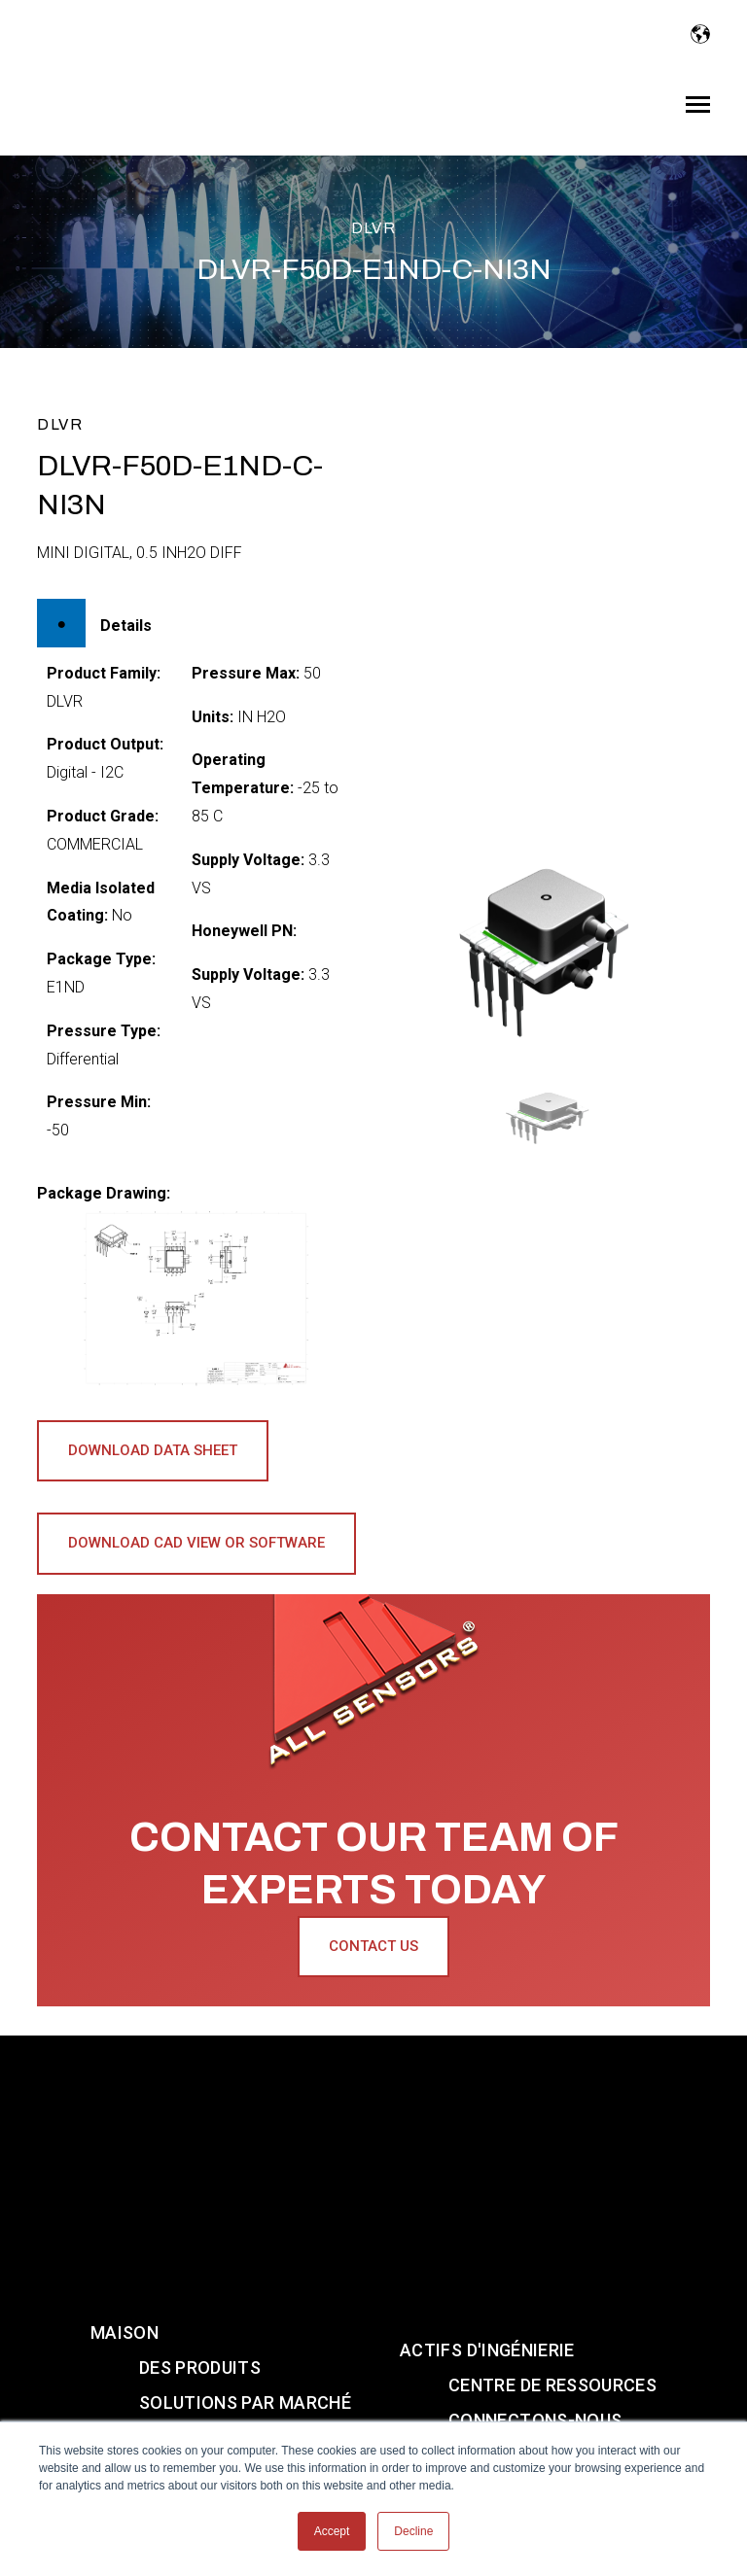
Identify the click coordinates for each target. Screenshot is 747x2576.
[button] (550, 1117)
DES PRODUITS (200, 2256)
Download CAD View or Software (196, 1542)
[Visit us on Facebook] (469, 2401)
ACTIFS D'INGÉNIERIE (487, 2239)
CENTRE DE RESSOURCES (552, 2274)
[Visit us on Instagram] (346, 2401)
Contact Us (373, 1946)
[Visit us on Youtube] (282, 2401)
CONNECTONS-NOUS (535, 2309)
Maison (124, 2221)
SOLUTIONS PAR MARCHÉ (245, 2291)
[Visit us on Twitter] (409, 2401)
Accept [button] (332, 2531)
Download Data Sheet (152, 1450)
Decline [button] (413, 2531)
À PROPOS (182, 2326)
